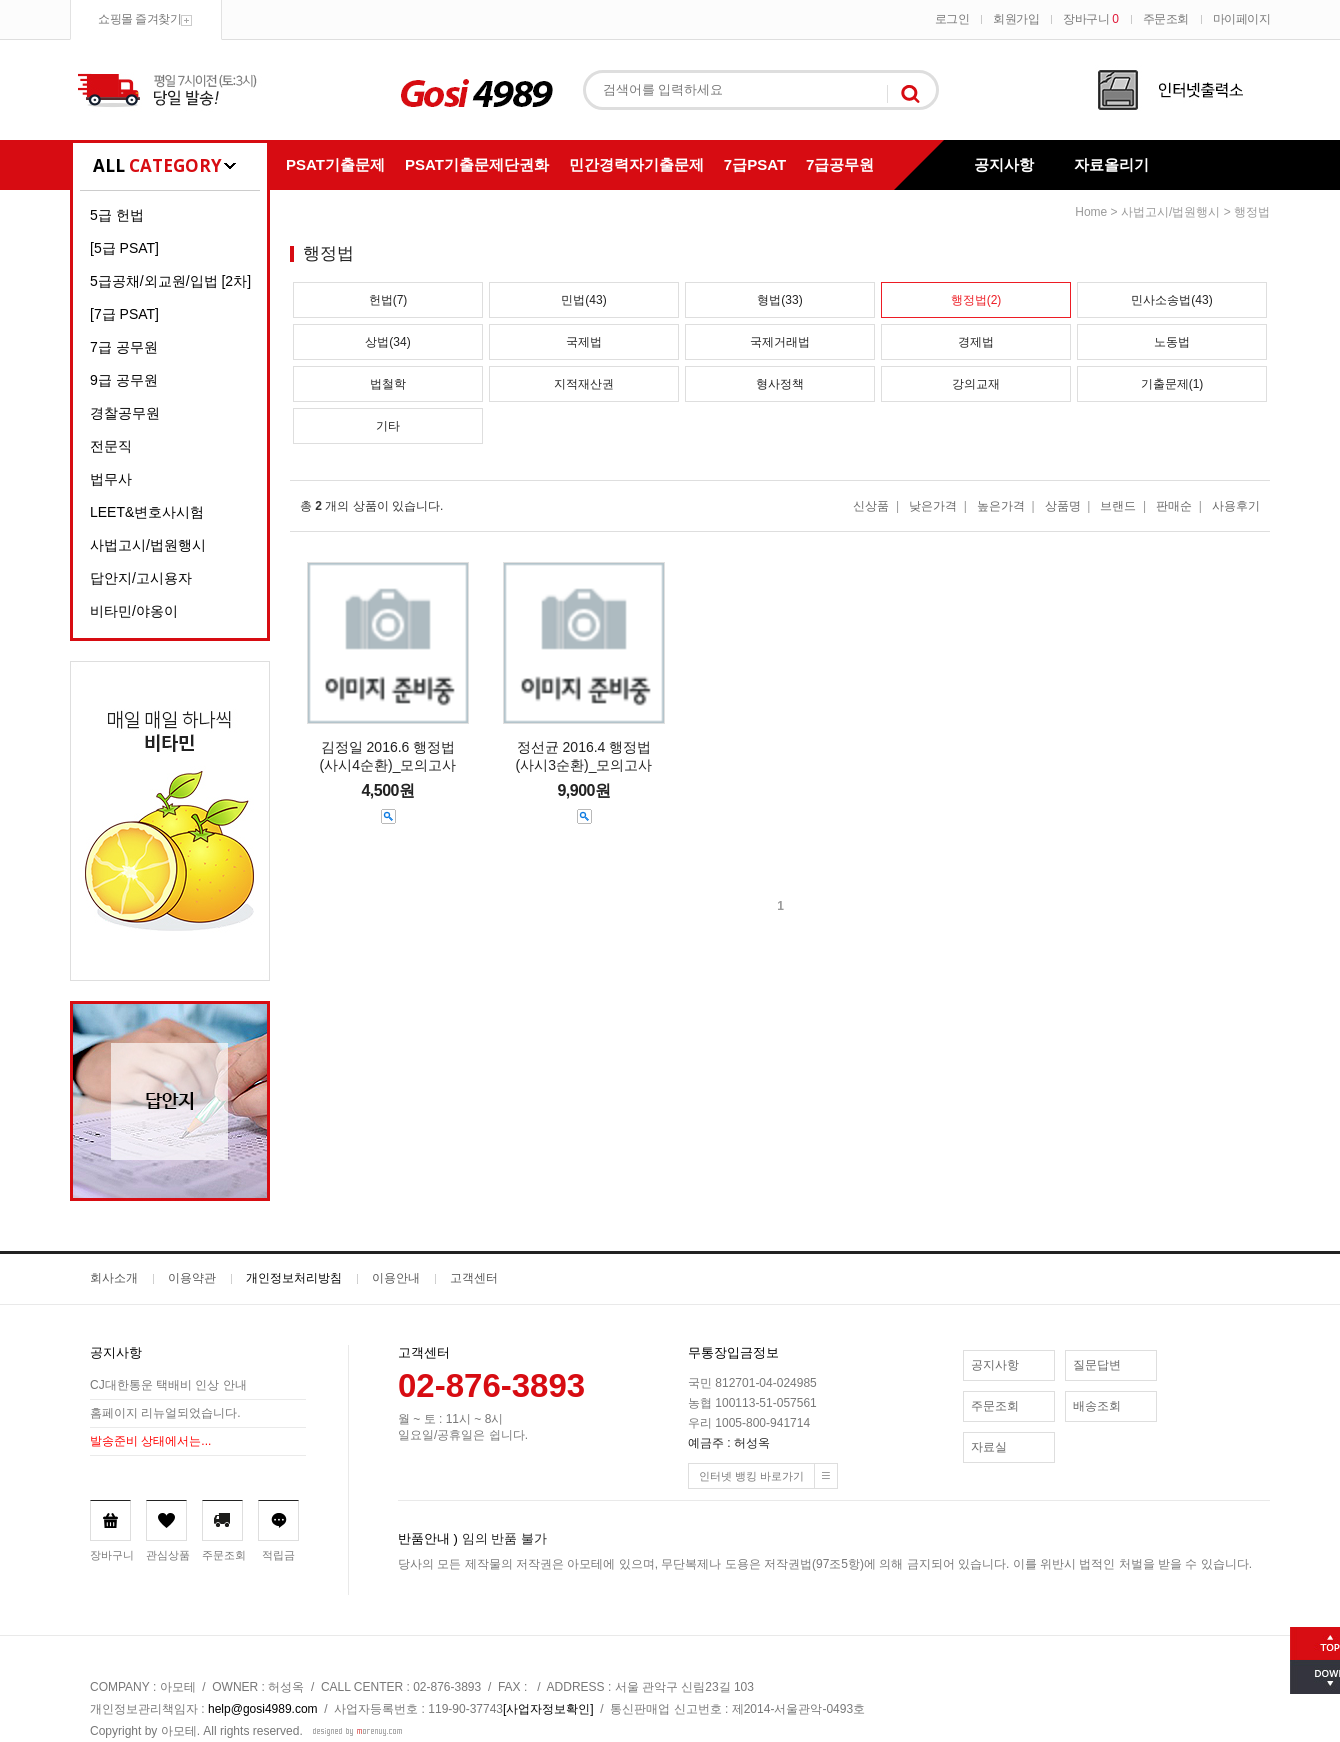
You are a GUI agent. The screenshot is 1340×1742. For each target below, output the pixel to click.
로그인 (952, 19)
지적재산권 (584, 384)
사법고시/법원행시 (148, 545)
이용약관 (192, 1278)
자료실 (989, 1447)
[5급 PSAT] (124, 248)
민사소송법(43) (1171, 300)
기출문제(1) (1172, 384)
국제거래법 (780, 342)
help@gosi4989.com (263, 1709)
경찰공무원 (125, 413)
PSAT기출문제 (335, 164)
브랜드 (1118, 506)
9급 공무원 (124, 380)
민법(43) (583, 300)
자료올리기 (1111, 164)
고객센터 (474, 1278)
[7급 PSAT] (124, 314)
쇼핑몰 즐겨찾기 (139, 19)
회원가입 (1016, 19)
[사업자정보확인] (548, 1709)
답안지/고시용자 (141, 578)
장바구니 (1090, 19)
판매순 (1174, 506)
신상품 (871, 506)
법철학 (388, 384)
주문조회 (1166, 19)
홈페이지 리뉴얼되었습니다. (165, 1413)
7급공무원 (840, 164)
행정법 (1252, 212)
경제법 (976, 342)
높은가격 (1001, 506)
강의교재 (976, 384)
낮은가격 (933, 506)
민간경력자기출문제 (636, 164)
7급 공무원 (124, 347)
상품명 (1063, 506)
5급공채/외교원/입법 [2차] (170, 281)
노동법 (1172, 342)
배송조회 (1097, 1406)
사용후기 (1236, 506)
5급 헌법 (117, 215)
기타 (388, 426)
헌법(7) (388, 300)
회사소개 (114, 1278)
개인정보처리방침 (294, 1278)
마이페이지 (1242, 19)
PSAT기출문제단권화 (477, 164)
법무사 (111, 479)
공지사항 (1004, 164)
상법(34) (387, 342)
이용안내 (396, 1278)
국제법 (584, 342)
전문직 (111, 446)
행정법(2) (976, 300)
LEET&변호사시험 (147, 512)
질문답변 (1097, 1365)
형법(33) (779, 300)
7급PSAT (755, 164)
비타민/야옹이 (134, 611)
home (1091, 212)
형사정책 (780, 384)
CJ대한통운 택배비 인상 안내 (168, 1385)
